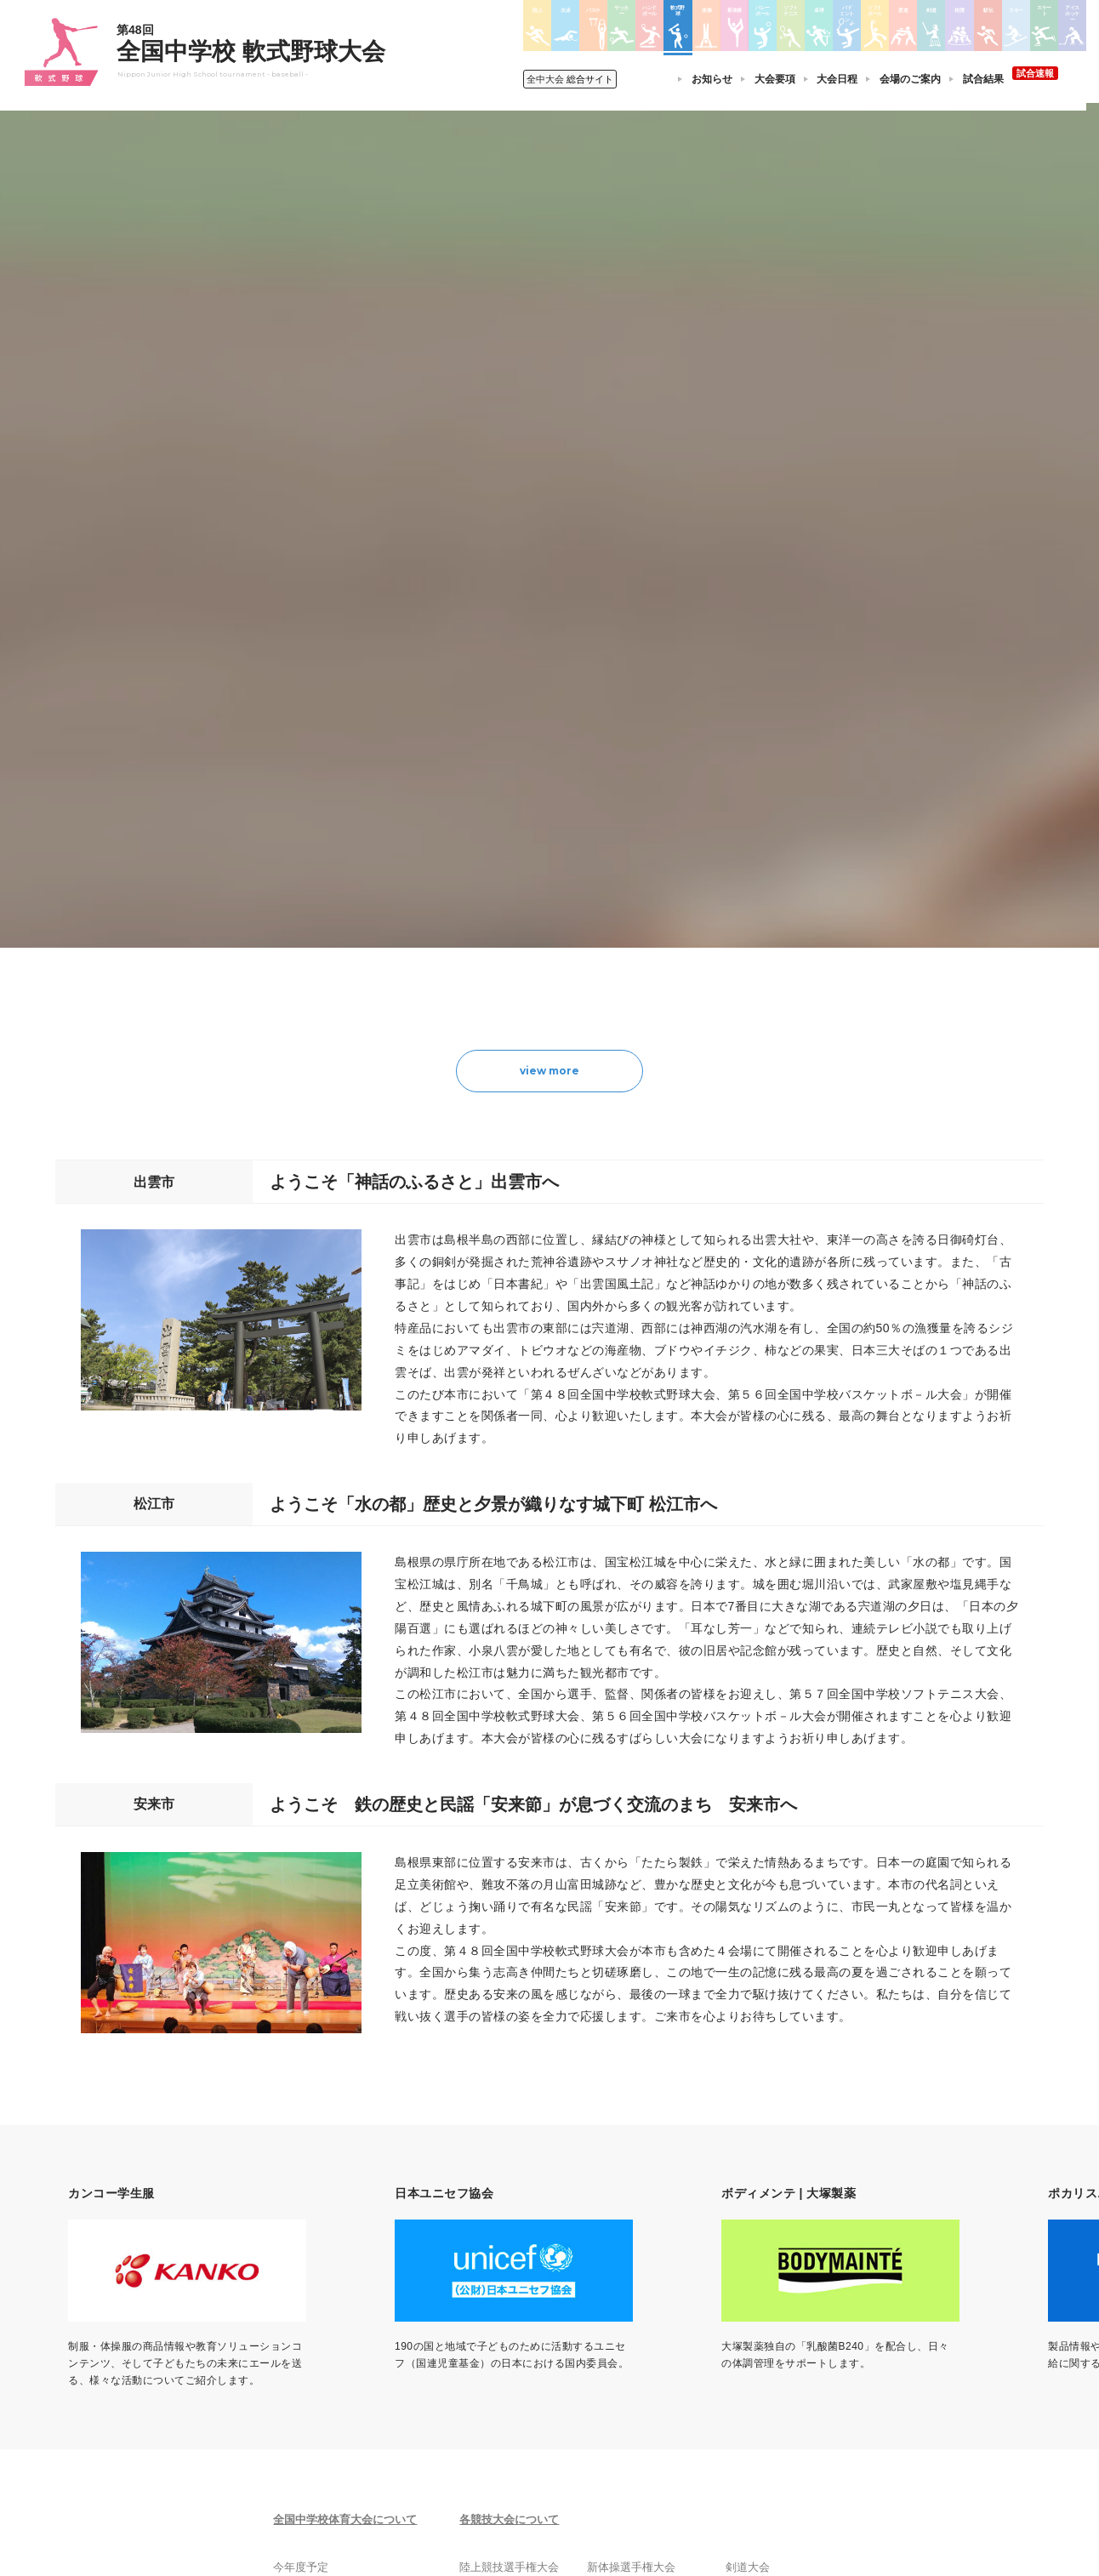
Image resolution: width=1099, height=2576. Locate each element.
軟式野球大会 (502, 2397)
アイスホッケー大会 (766, 2397)
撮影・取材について (332, 2353)
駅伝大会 (740, 2331)
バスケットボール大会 (523, 2331)
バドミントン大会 (632, 2375)
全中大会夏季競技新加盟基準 (352, 2331)
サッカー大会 (502, 2353)
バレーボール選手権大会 (647, 2309)
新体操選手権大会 (632, 2287)
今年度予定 (311, 2287)
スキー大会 (746, 2353)
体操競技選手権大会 (518, 2419)
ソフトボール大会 (632, 2397)
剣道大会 (740, 2287)
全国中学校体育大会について (358, 2238)
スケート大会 (751, 2375)
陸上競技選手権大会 (518, 2287)
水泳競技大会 (502, 2309)
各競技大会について (522, 2238)
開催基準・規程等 (326, 2309)
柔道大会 (611, 2419)
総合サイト (573, 79)
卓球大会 (611, 2353)
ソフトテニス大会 (632, 2331)
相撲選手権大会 (756, 2309)
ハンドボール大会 (513, 2375)
